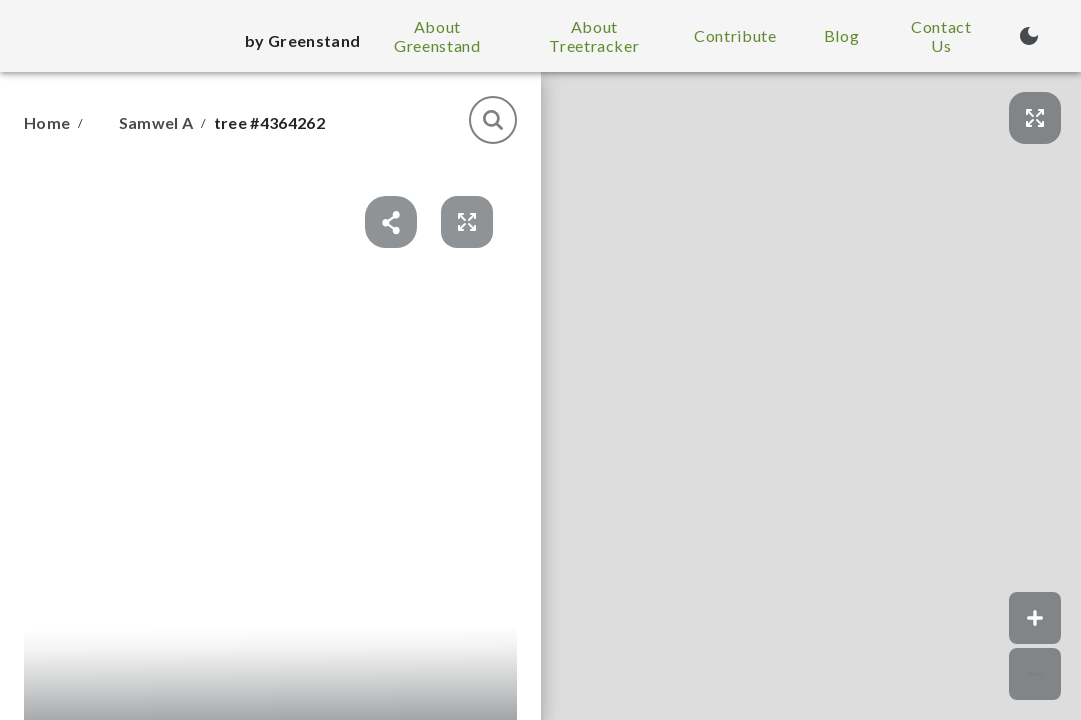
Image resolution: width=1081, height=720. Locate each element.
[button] (811, 396)
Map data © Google (949, 712)
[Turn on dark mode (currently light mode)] (1029, 36)
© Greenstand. (1038, 712)
